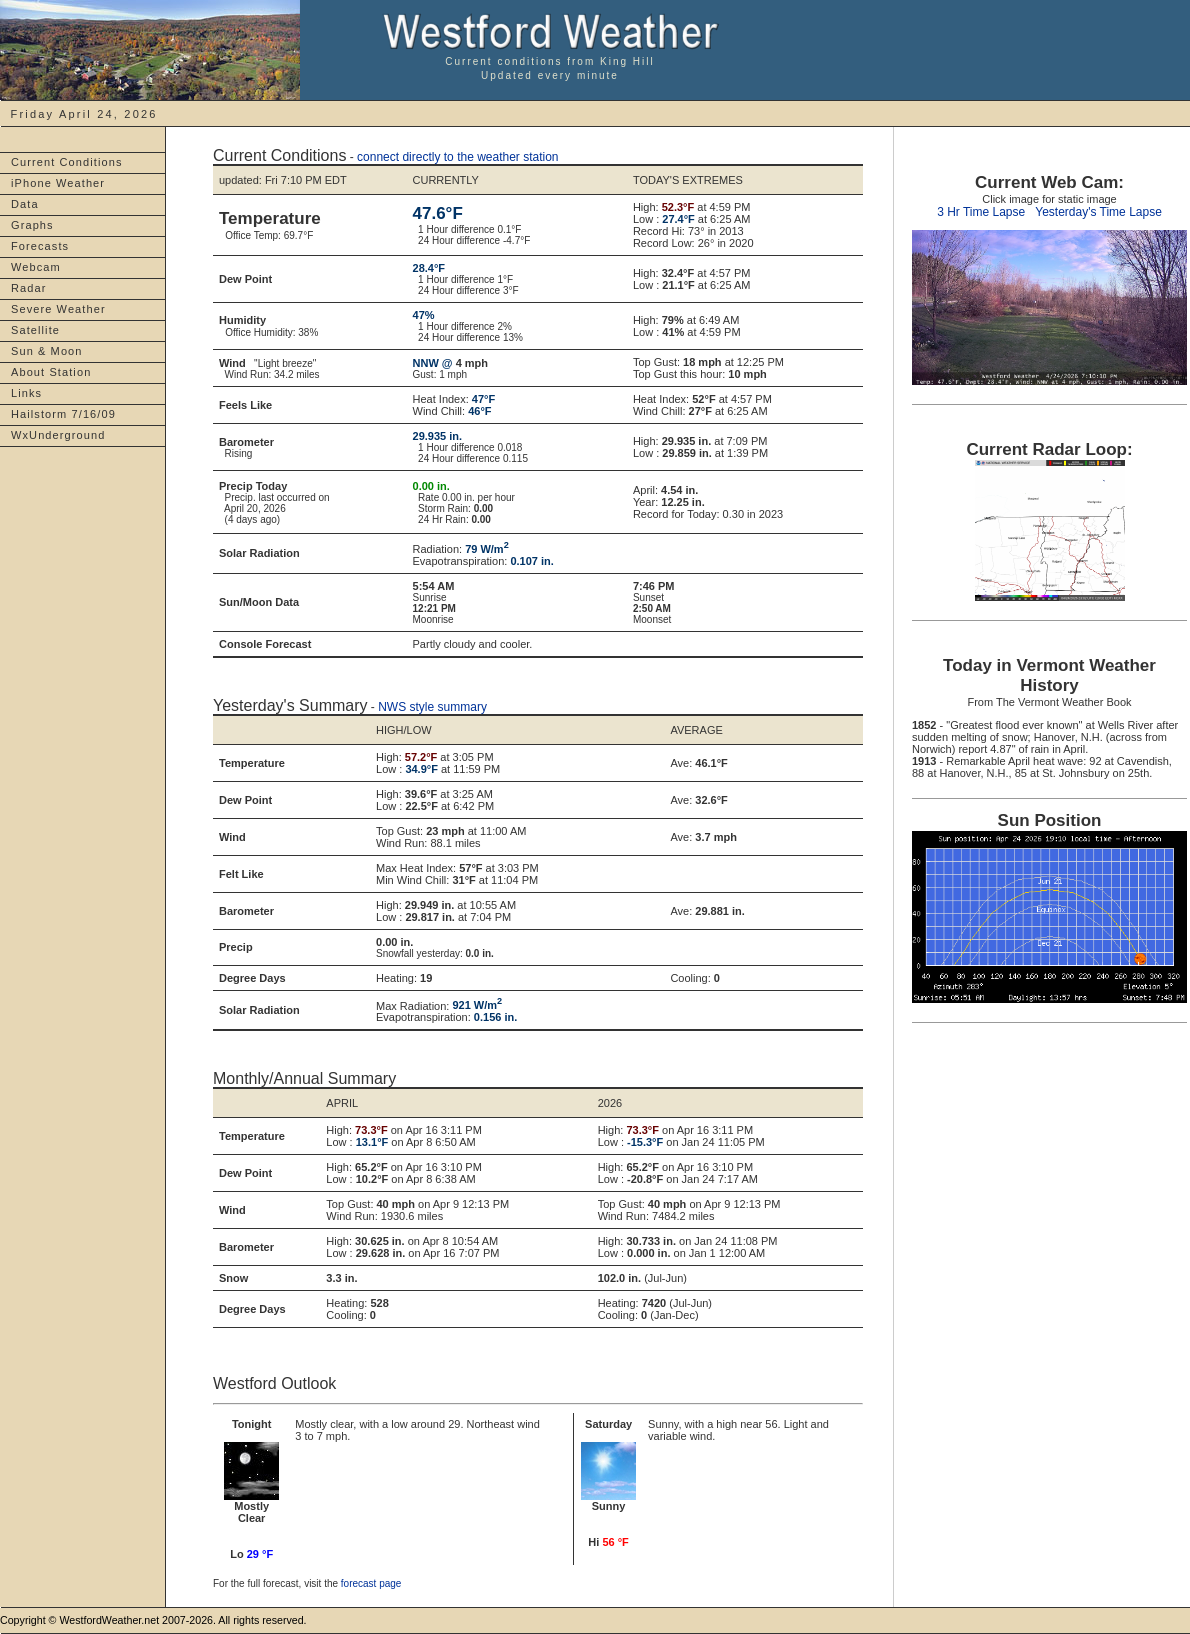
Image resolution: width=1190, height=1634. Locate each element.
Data (25, 204)
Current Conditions (67, 162)
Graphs (32, 225)
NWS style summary (432, 707)
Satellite (35, 330)
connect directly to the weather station (457, 157)
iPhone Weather (58, 183)
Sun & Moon (47, 351)
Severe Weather (58, 309)
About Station (51, 372)
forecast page (371, 1583)
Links (26, 393)
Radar (28, 288)
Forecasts (40, 246)
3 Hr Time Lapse (981, 212)
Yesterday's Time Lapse (1098, 212)
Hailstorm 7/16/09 (63, 414)
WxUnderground (58, 435)
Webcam (36, 267)
